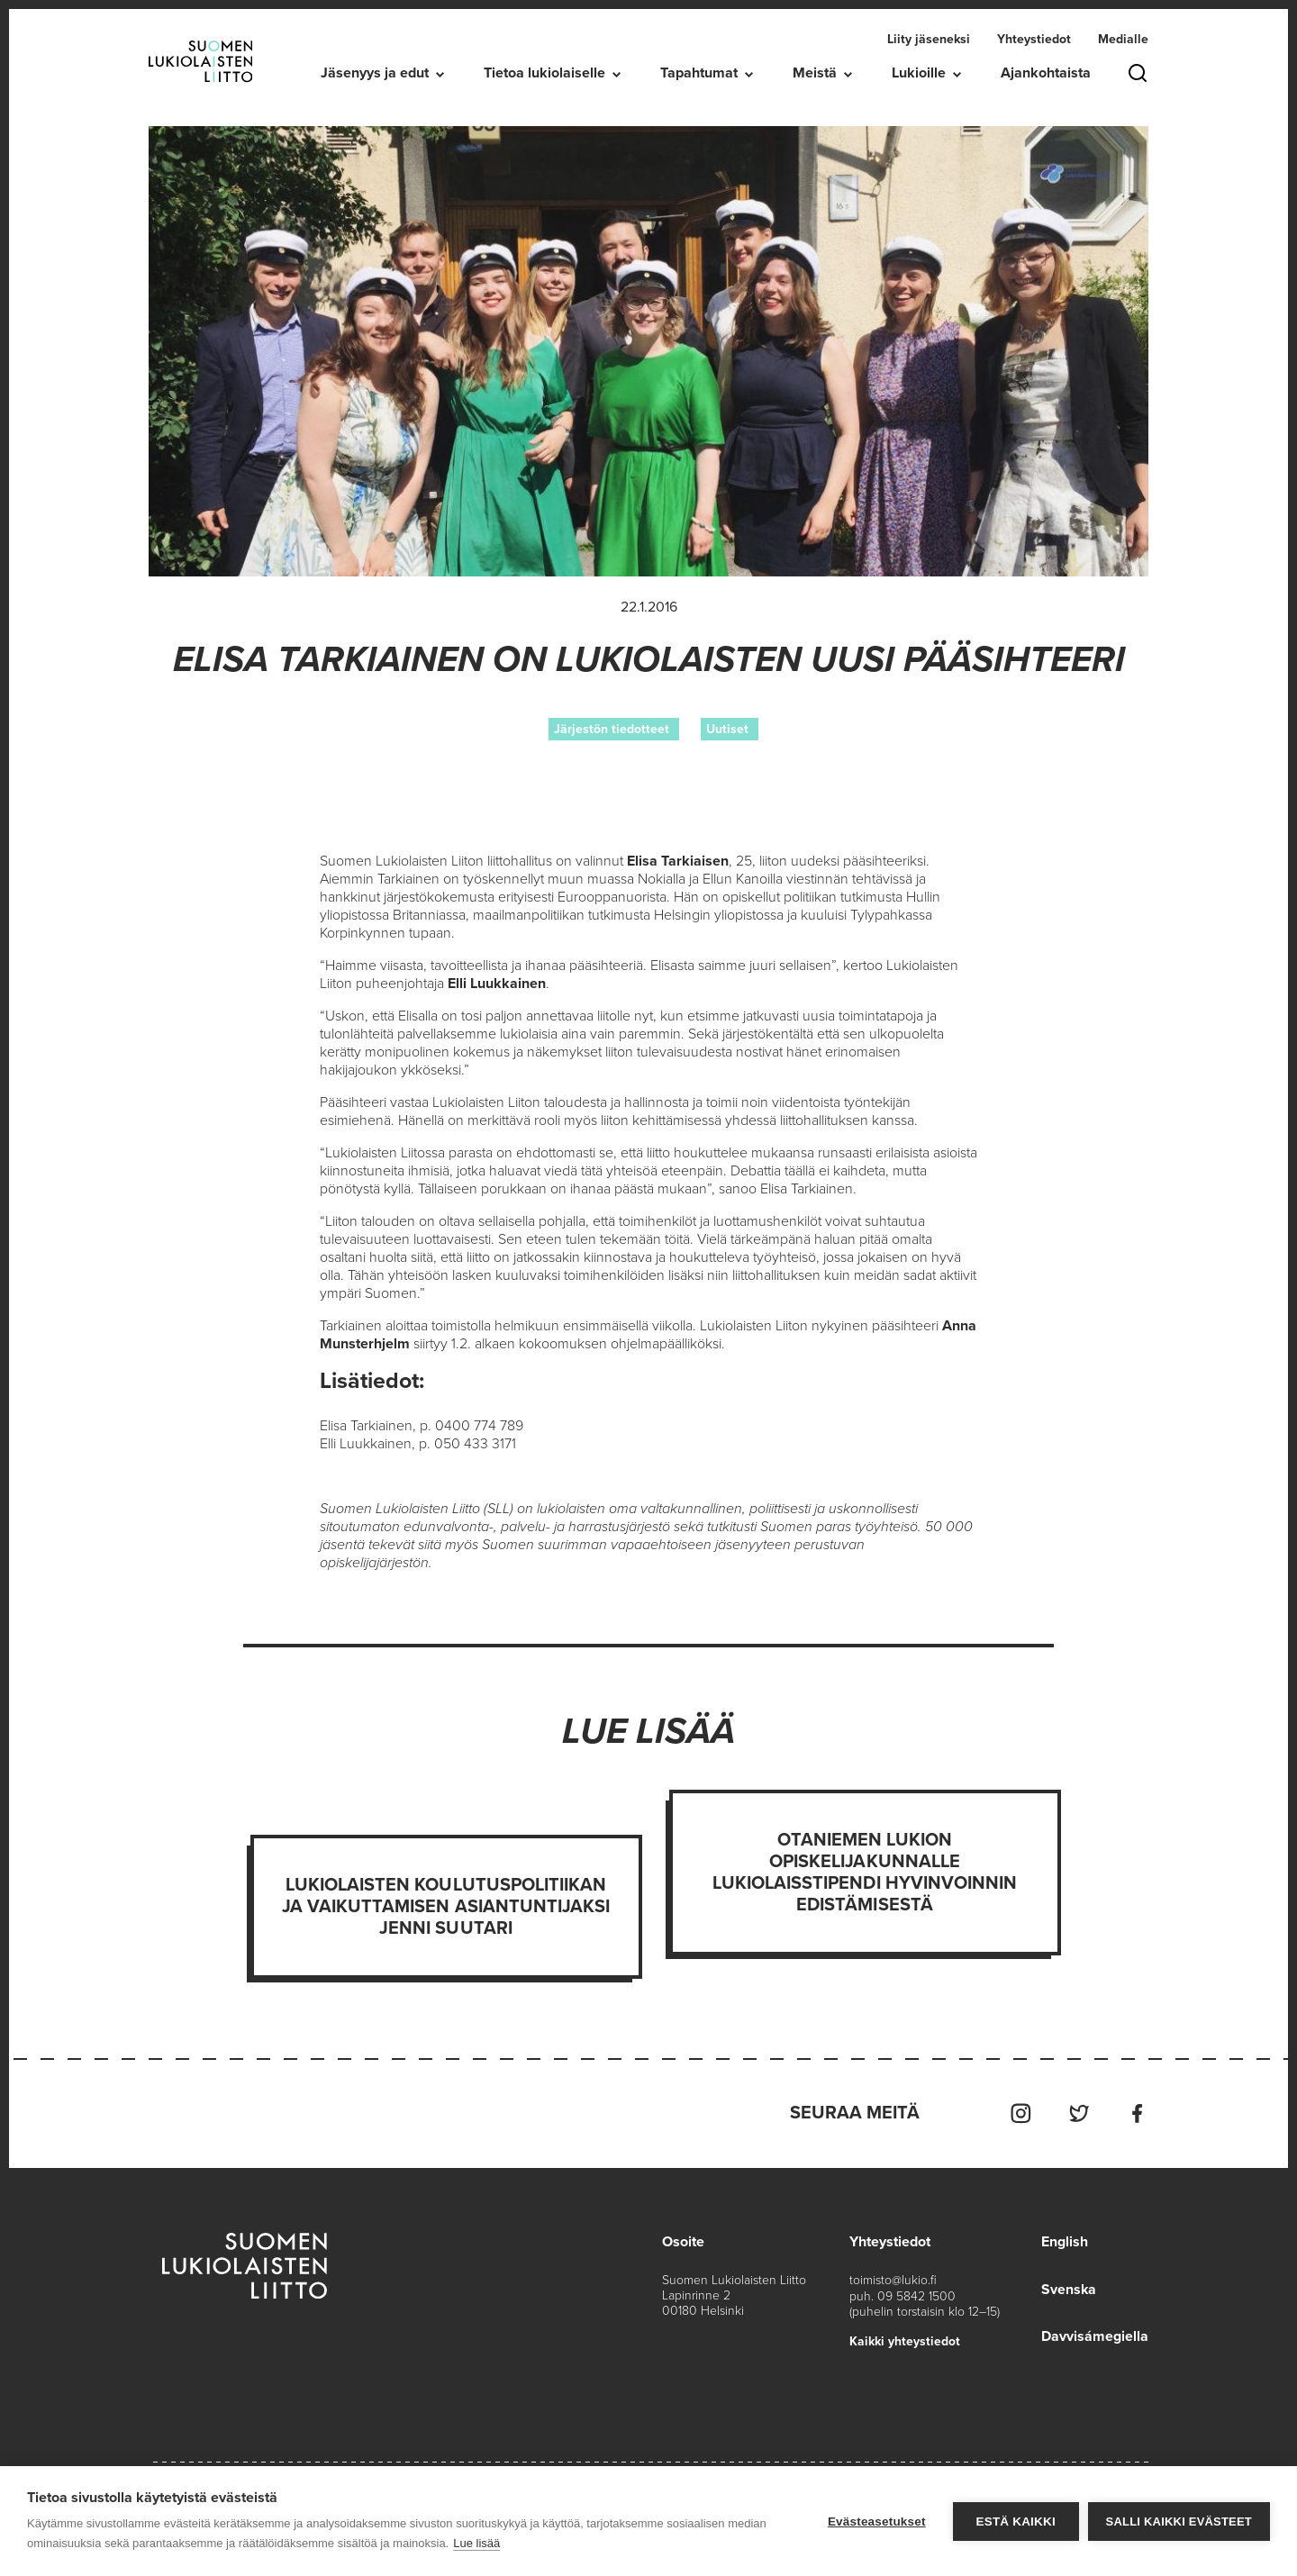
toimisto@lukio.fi (893, 2279)
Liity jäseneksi (928, 39)
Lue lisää (476, 2543)
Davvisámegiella (1094, 2335)
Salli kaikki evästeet (1179, 2521)
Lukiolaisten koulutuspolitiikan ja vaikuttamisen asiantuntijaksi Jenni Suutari (446, 1906)
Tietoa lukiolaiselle (544, 73)
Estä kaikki (1015, 2521)
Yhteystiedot (1034, 39)
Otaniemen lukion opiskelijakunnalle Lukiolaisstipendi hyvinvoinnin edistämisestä (864, 1872)
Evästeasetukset (877, 2521)
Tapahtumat (699, 73)
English (1064, 2241)
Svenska (1069, 2288)
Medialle (1123, 39)
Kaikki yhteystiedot (904, 2339)
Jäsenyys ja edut (375, 73)
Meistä (815, 73)
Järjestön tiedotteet (611, 729)
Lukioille (919, 73)
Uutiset (727, 729)
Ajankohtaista (1046, 73)
